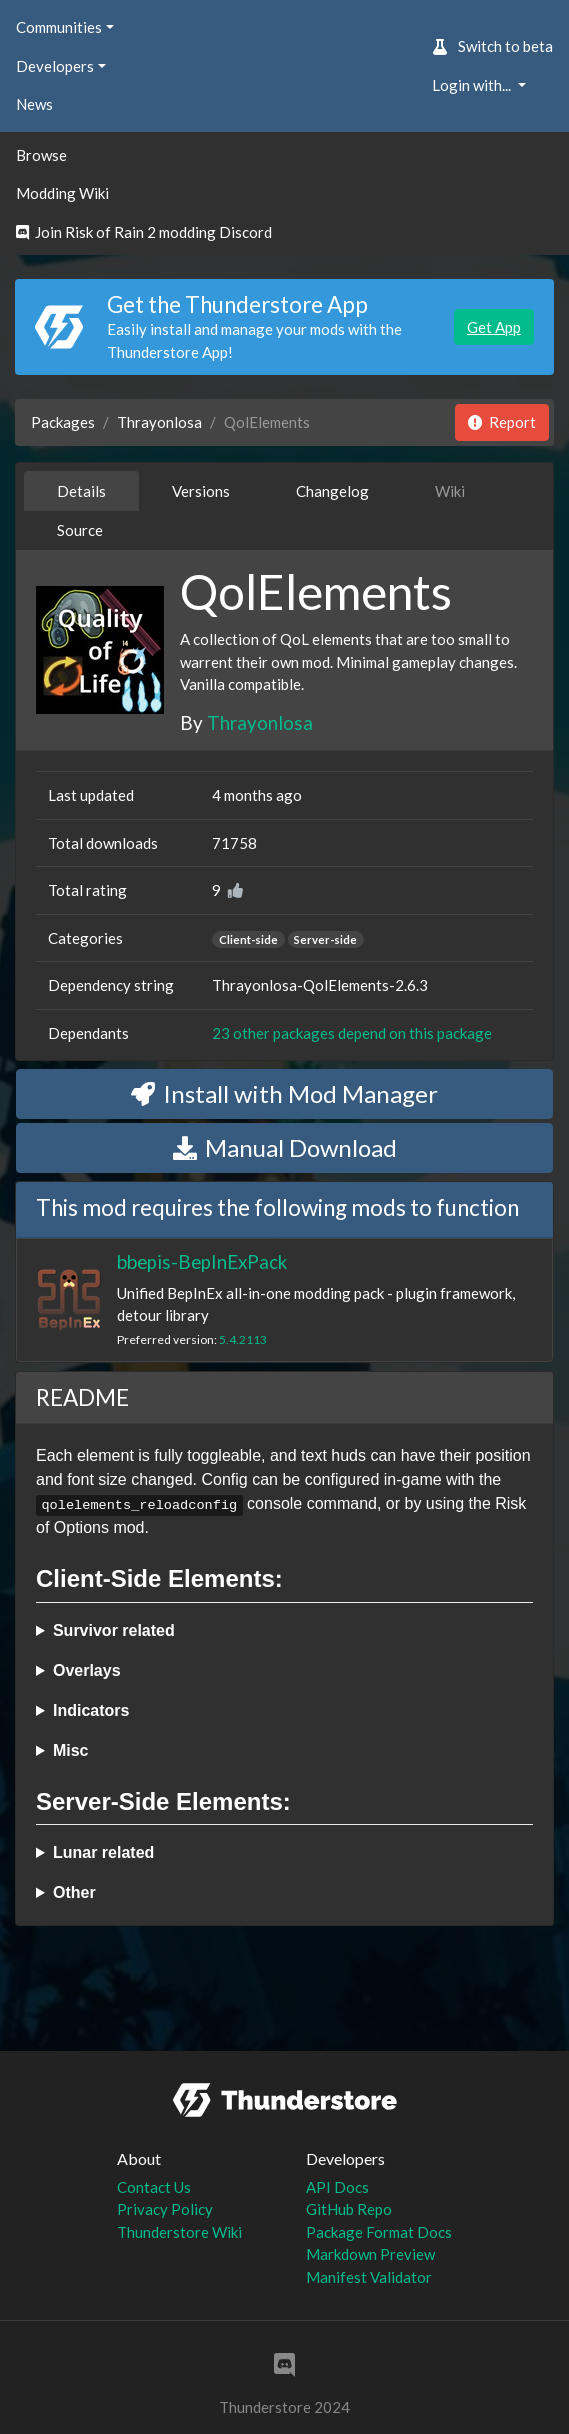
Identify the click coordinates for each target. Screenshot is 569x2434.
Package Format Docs (379, 2232)
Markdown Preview (370, 2254)
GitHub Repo (349, 2209)
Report (502, 422)
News (34, 104)
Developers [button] (55, 66)
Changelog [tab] (332, 491)
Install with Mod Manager (284, 1093)
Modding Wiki (62, 193)
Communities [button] (59, 27)
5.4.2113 (243, 1339)
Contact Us (154, 2187)
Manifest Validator (369, 2277)
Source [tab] (80, 530)
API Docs (337, 2187)
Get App (494, 327)
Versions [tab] (201, 491)
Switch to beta (492, 46)
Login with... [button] (473, 85)
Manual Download (285, 1147)
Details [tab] (81, 491)
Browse (41, 155)
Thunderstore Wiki (179, 2232)
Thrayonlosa (159, 422)
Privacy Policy (165, 2209)
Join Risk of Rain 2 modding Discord (144, 232)
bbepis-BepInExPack (202, 1261)
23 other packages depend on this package (352, 1033)
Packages (63, 422)
